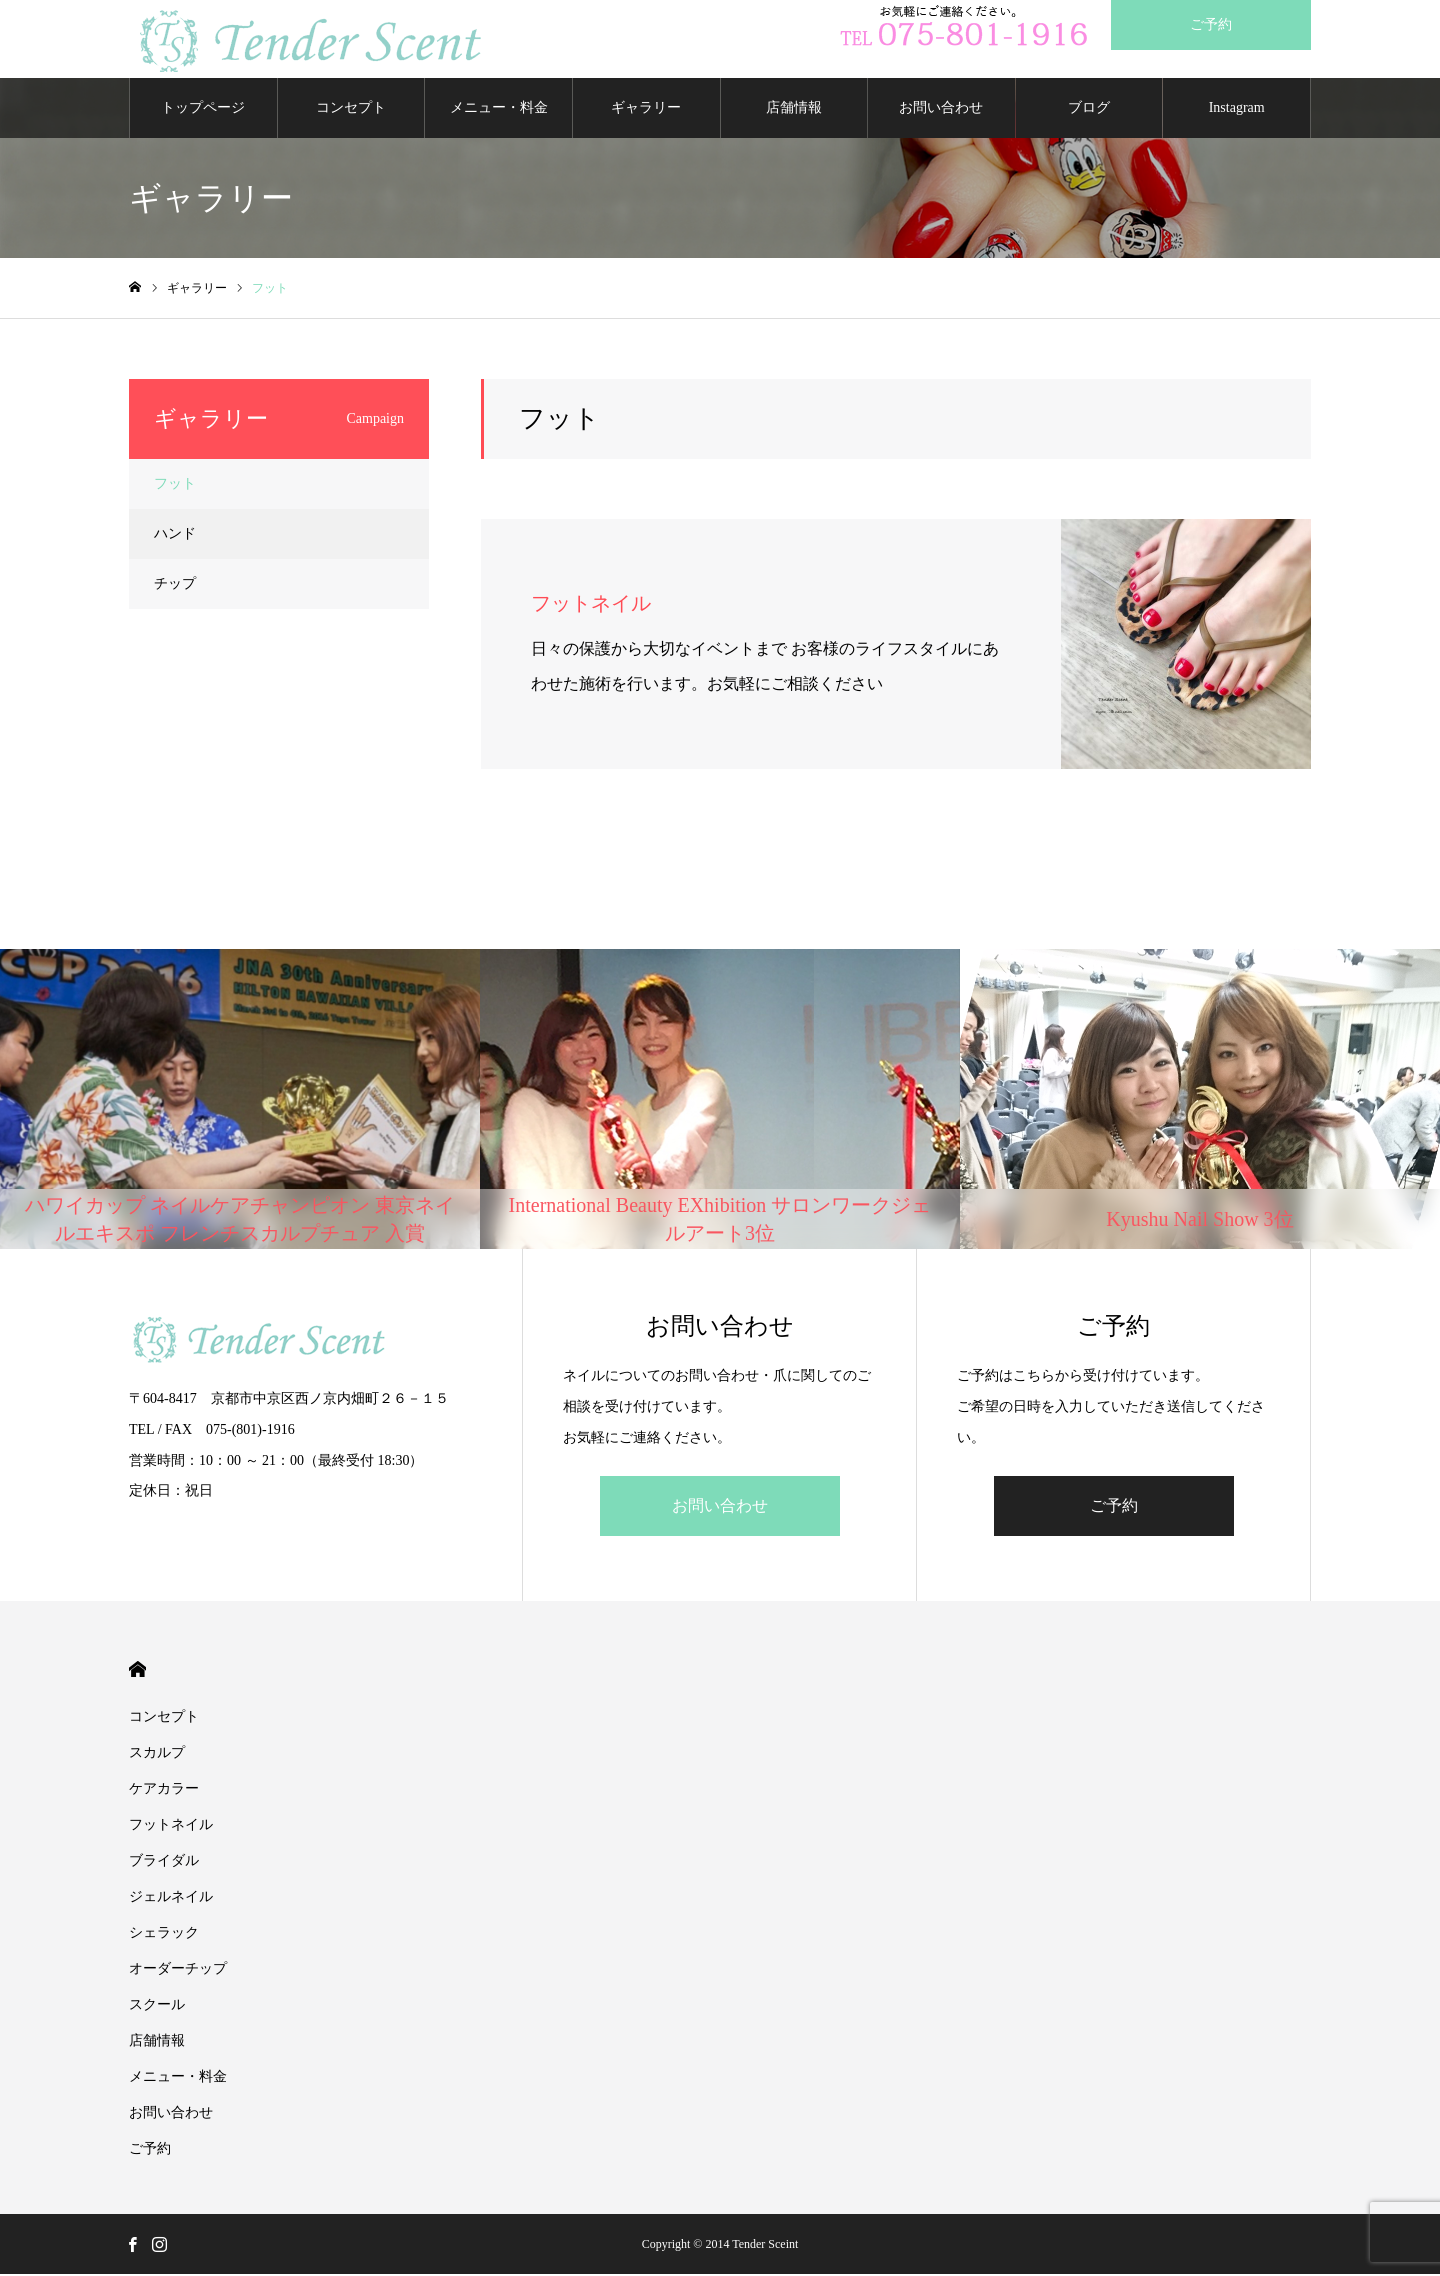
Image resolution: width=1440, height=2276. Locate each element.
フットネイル (171, 1826)
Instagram (1237, 109)
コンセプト (351, 109)
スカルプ (157, 1754)
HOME (137, 1671)
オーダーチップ (178, 1970)
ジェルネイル (171, 1898)
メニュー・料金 (499, 109)
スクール (157, 2006)
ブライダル (164, 1862)
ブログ (1089, 109)
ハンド (175, 535)
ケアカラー (164, 1790)
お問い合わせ (941, 109)
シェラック (171, 1934)
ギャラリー (646, 109)
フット (175, 485)
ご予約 (1114, 1507)
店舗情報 (794, 109)
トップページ (203, 109)
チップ (175, 585)
